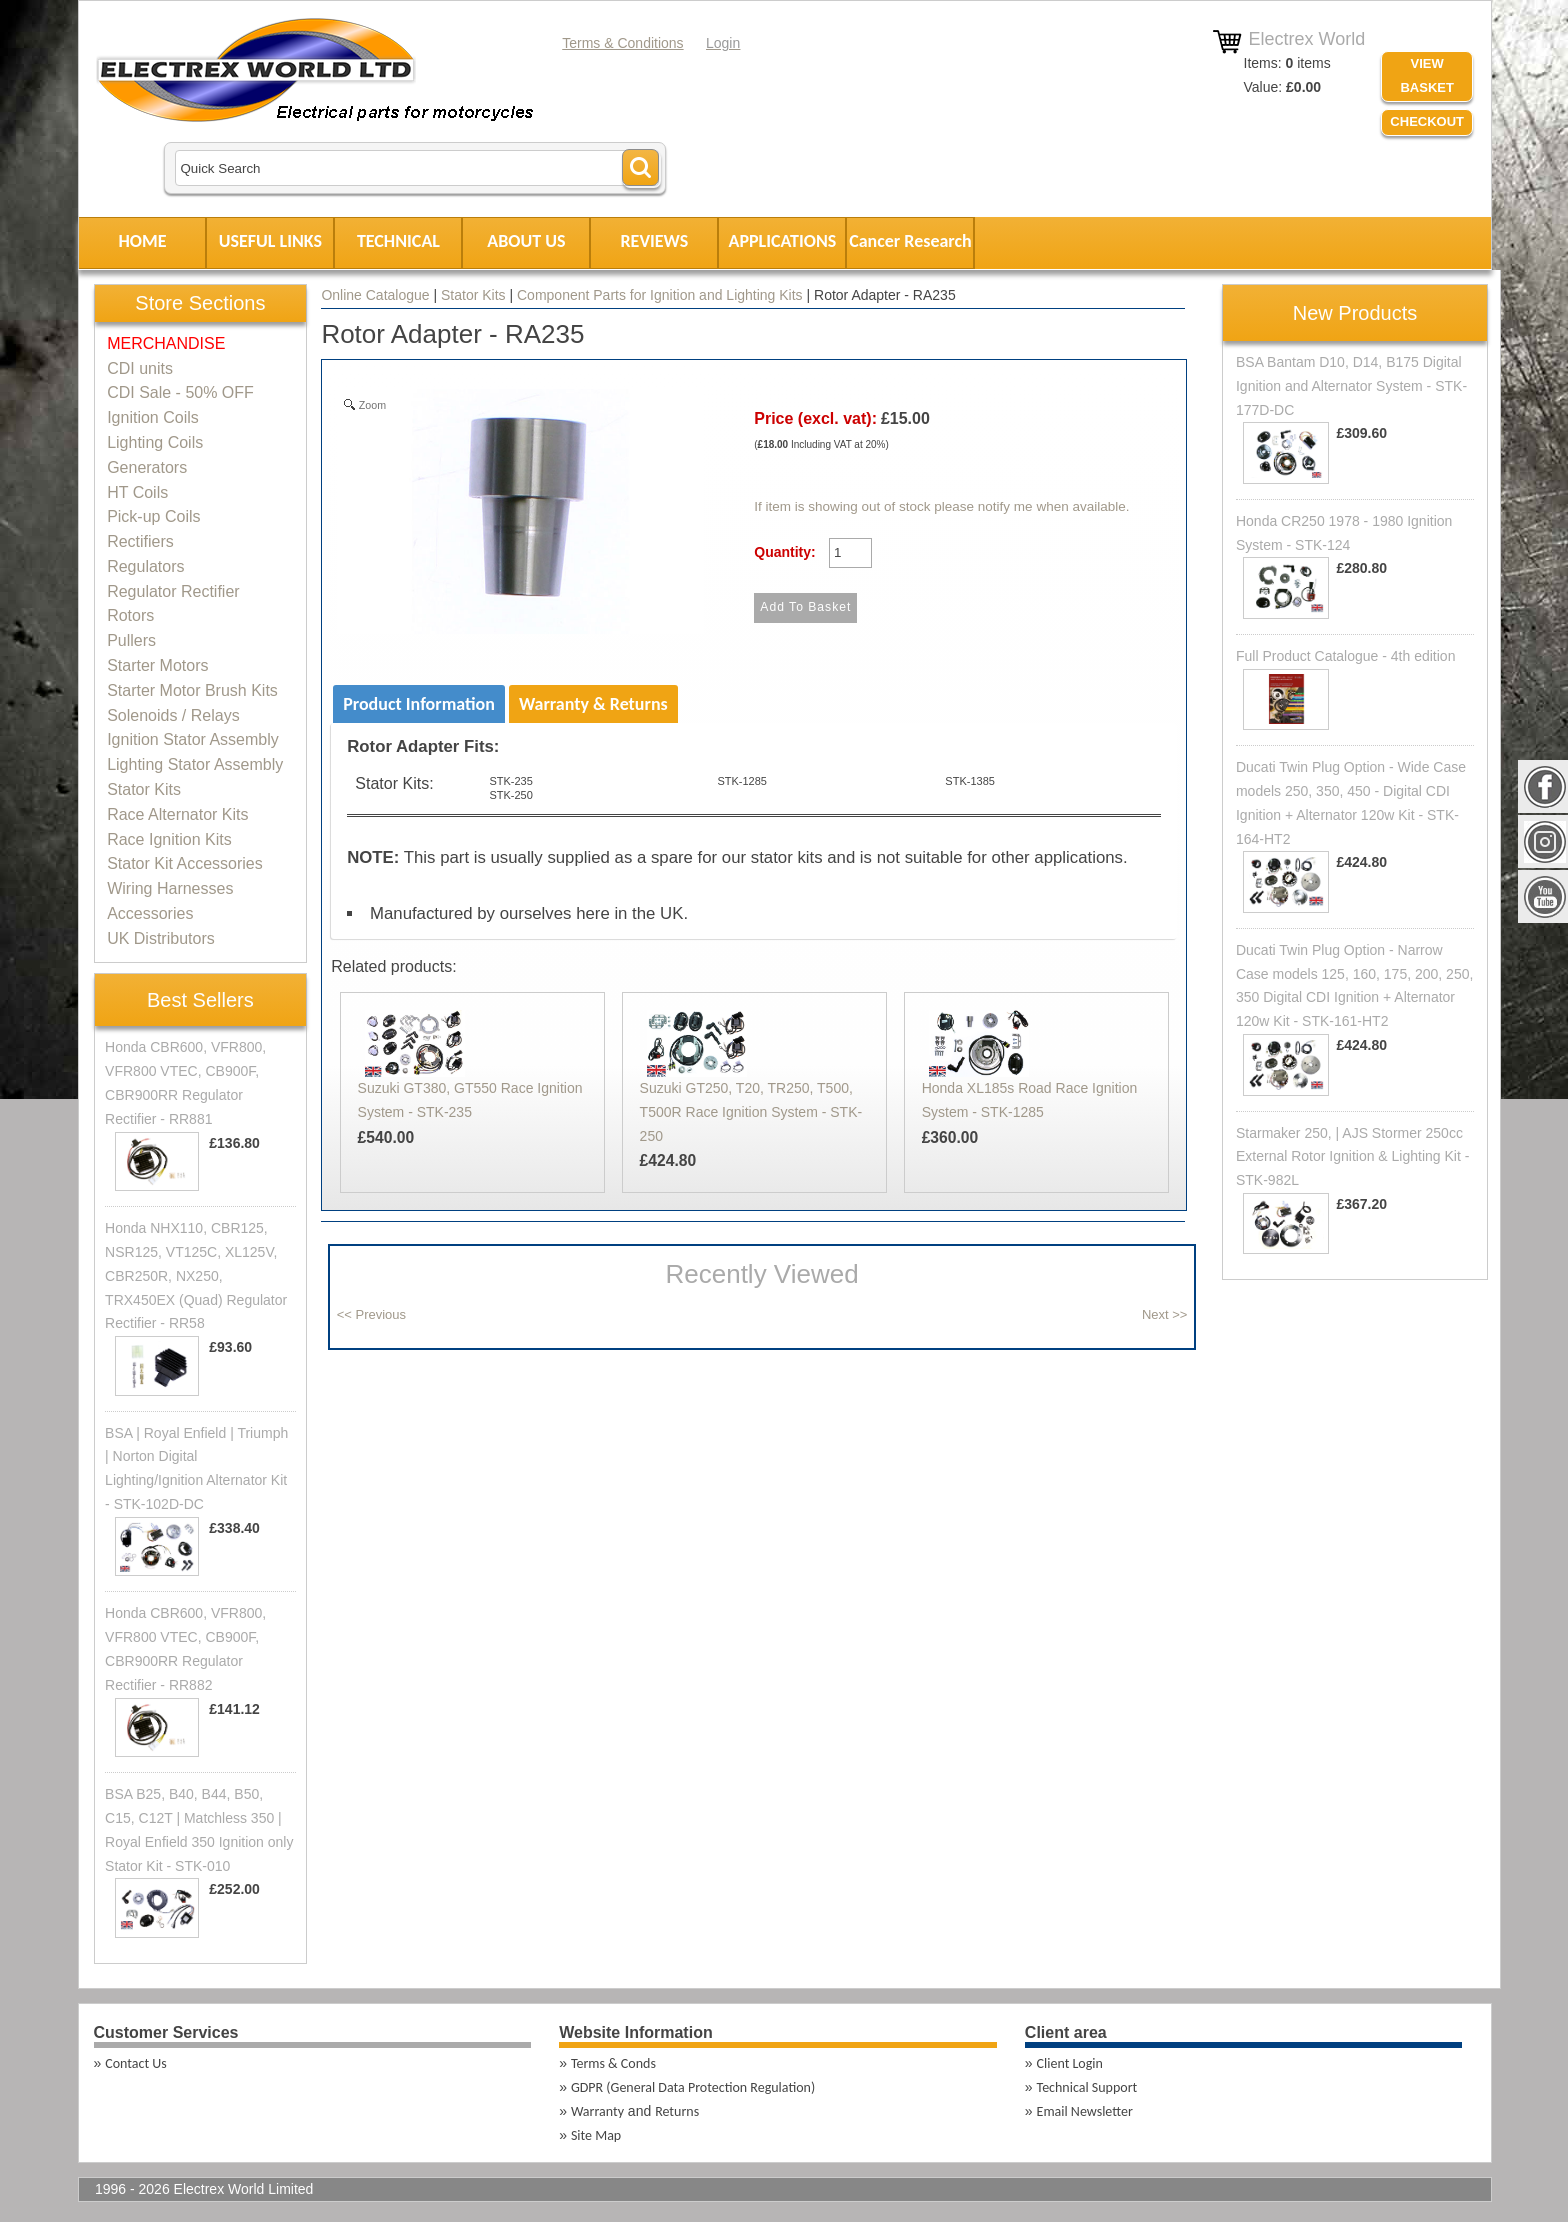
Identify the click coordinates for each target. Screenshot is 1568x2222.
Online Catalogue (375, 295)
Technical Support (1087, 2087)
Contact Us (136, 2063)
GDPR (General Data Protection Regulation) (693, 2087)
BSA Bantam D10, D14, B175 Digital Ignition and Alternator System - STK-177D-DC (1351, 386)
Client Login (1070, 2063)
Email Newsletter (1085, 2111)
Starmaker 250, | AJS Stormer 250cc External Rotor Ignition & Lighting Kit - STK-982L (1352, 1157)
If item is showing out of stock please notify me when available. (941, 506)
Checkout (1427, 121)
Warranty (597, 2111)
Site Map (596, 2135)
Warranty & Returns (593, 704)
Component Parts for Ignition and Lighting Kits (660, 295)
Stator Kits (473, 295)
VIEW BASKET (1426, 76)
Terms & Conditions (622, 43)
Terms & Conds (613, 2063)
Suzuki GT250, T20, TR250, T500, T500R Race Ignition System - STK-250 (751, 1112)
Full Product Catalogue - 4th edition (1345, 656)
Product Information (419, 704)
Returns (677, 2111)
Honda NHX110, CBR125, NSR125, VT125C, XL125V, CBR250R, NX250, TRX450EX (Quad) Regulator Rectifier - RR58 (196, 1275)
